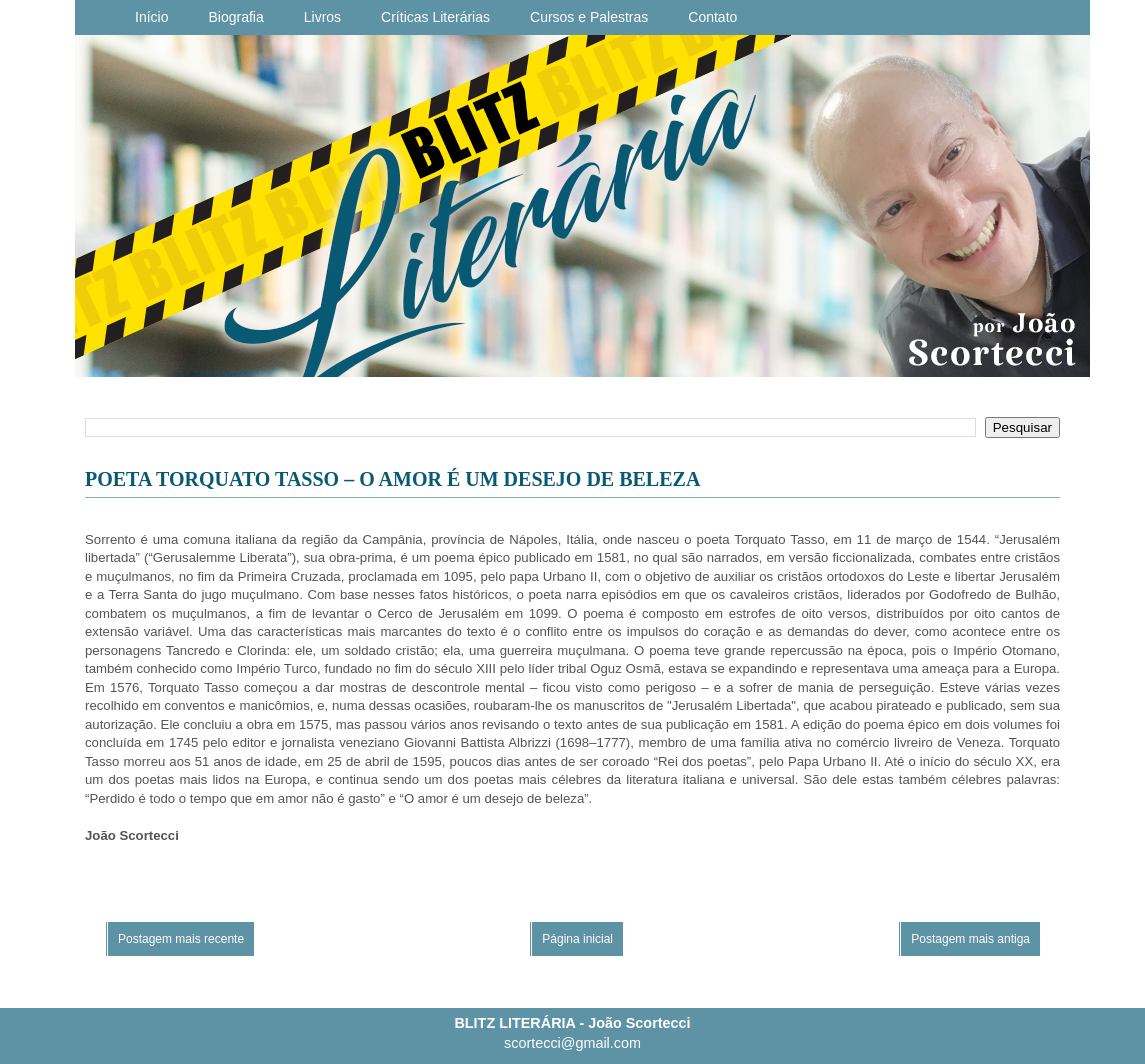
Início (151, 17)
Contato (712, 17)
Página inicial (577, 939)
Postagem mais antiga (970, 939)
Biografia (235, 17)
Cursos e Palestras (589, 17)
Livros (322, 17)
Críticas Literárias (435, 17)
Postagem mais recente (181, 939)
